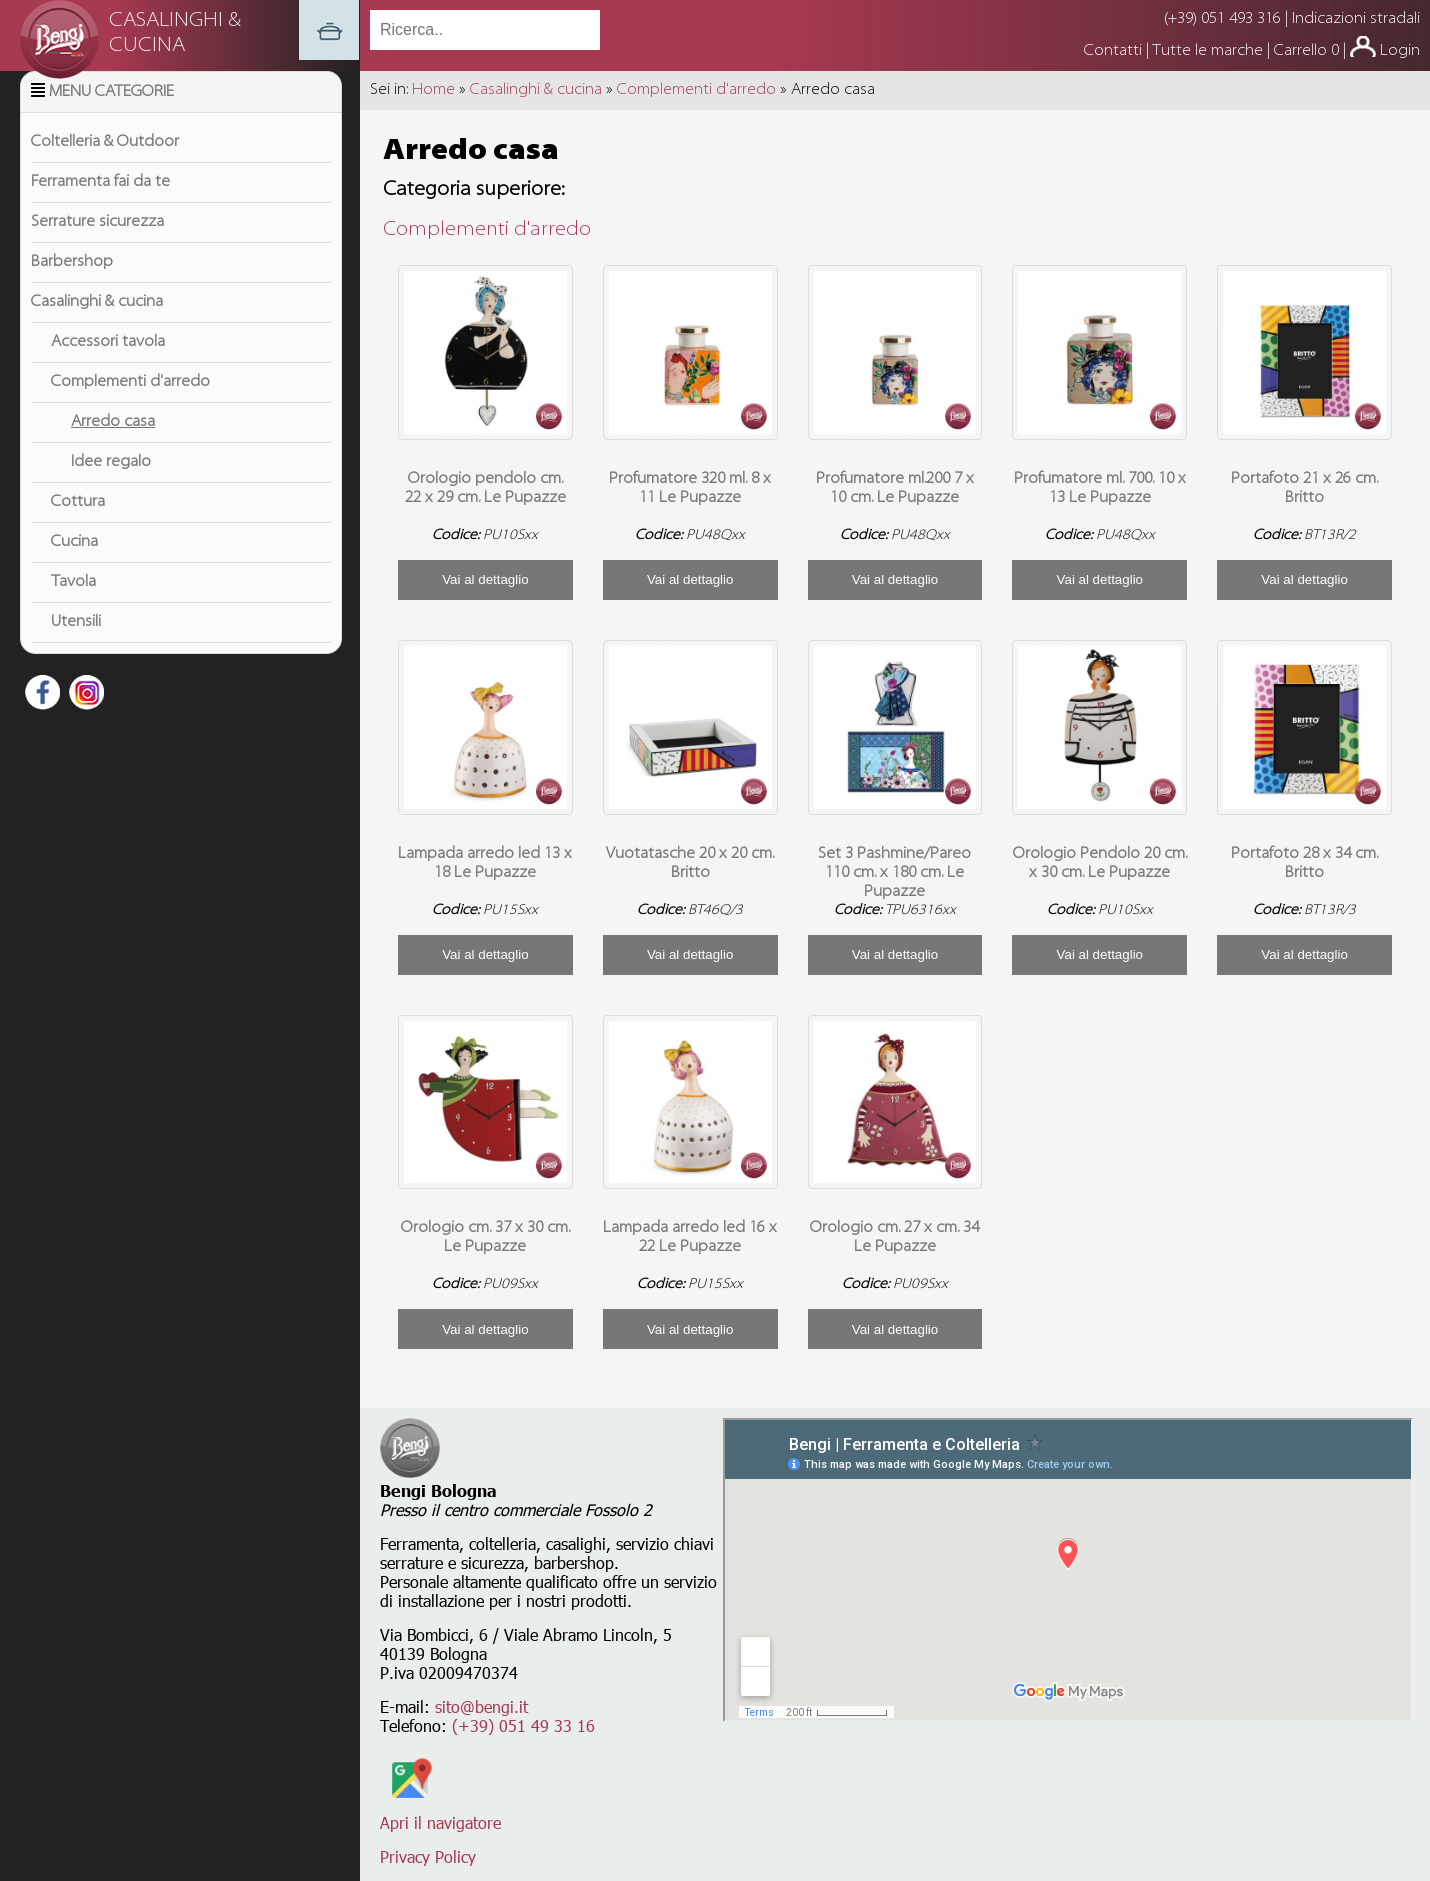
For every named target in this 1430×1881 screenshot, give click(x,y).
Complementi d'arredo (130, 407)
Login (1400, 51)
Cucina (74, 567)
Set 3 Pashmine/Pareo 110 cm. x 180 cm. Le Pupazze (894, 873)
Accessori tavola (108, 367)
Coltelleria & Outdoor (105, 167)
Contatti (1115, 51)
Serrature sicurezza (97, 247)
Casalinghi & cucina (97, 327)
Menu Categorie (111, 117)
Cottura (78, 527)
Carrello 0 (1306, 51)
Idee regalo (111, 487)
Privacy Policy (428, 1856)
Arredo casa (113, 447)
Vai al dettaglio (485, 579)
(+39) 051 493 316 (1222, 19)
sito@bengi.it (481, 1706)
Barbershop (72, 287)
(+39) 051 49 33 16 (523, 1725)
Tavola (73, 607)
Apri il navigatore (440, 1813)
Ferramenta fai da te (100, 207)
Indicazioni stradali (1356, 19)
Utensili (76, 647)
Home (433, 90)
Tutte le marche (1209, 51)
